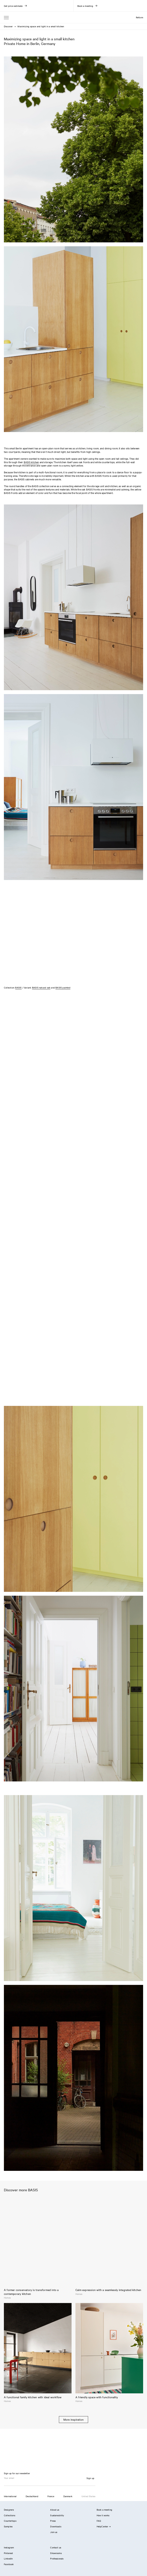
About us (54, 2509)
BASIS (18, 987)
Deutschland (32, 2496)
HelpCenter (104, 2526)
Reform (139, 17)
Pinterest (8, 2553)
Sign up (90, 2478)
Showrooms (55, 2553)
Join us (53, 2532)
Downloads (55, 2526)
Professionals (56, 2558)
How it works (103, 2515)
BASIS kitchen (31, 462)
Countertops (10, 2520)
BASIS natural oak (41, 987)
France (50, 2496)
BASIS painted (62, 987)
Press (53, 2520)
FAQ (99, 2520)
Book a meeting (104, 2509)
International (10, 2496)
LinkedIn (8, 2558)
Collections (9, 2515)
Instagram (9, 2547)
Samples (8, 2526)
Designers (9, 2509)
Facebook (9, 2564)
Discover (8, 26)
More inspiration (73, 2419)
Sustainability (57, 2515)
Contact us (55, 2547)
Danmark (67, 2496)
